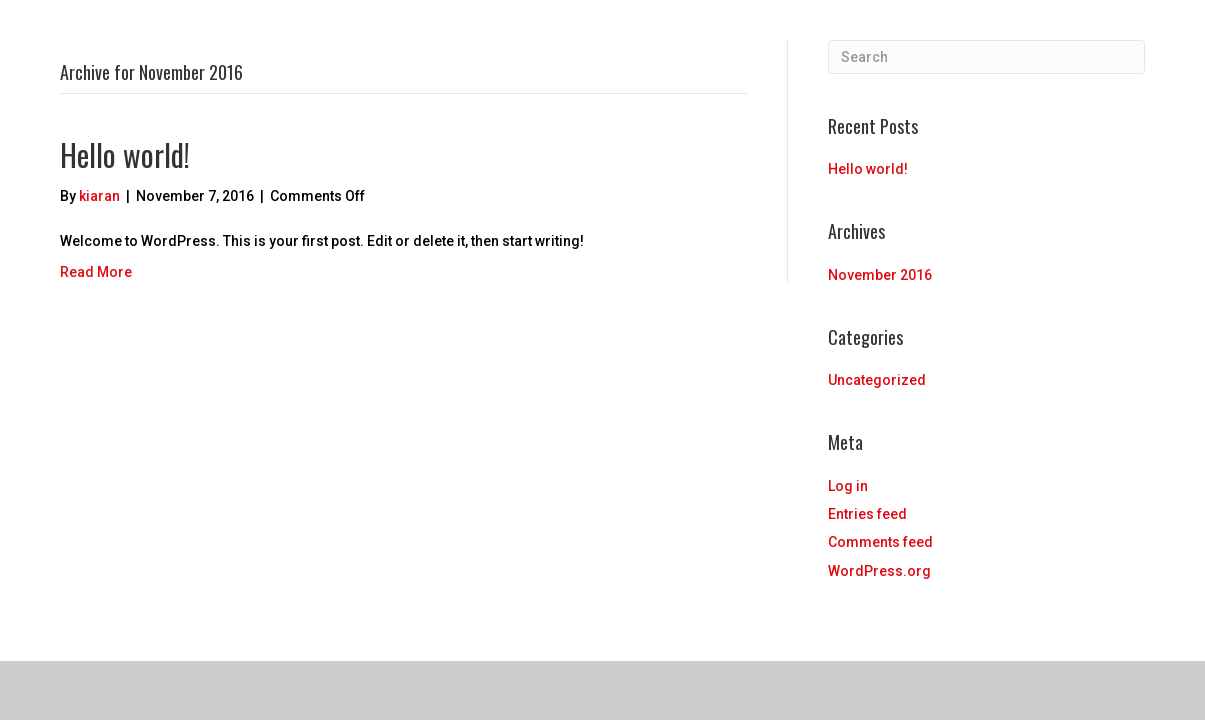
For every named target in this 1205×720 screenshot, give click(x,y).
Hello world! (125, 154)
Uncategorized (877, 380)
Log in (848, 486)
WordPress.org (879, 571)
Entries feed (867, 514)
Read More (96, 272)
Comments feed (880, 542)
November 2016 (880, 275)
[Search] (986, 57)
